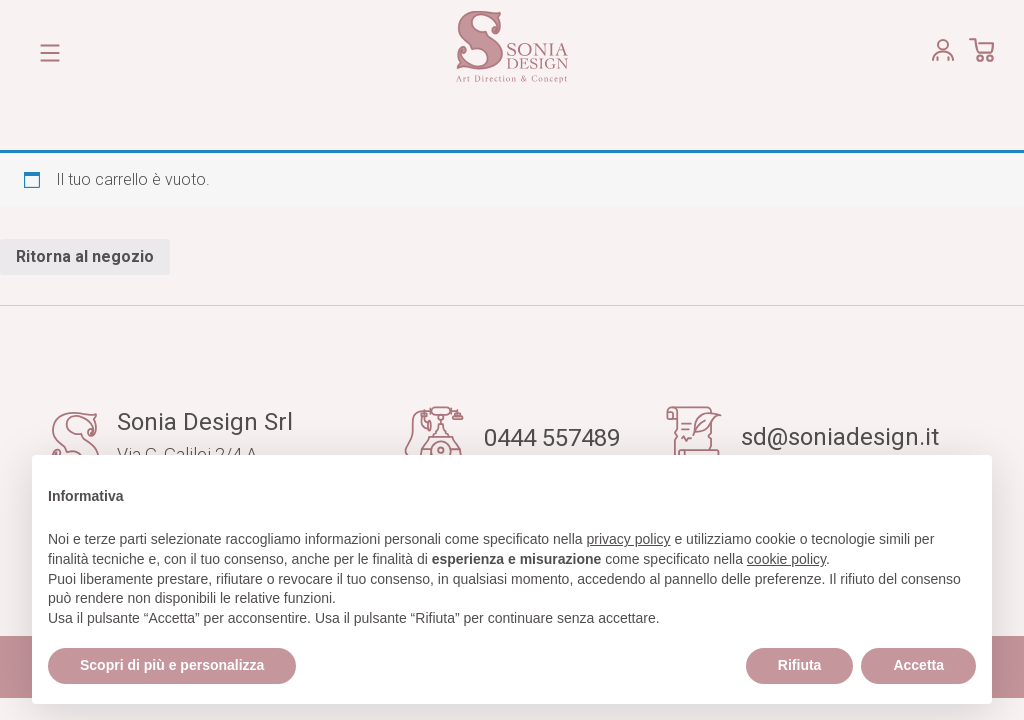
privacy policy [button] (629, 539)
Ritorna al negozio (85, 256)
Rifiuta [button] (800, 665)
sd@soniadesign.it (840, 437)
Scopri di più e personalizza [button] (172, 665)
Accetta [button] (918, 665)
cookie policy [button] (786, 559)
